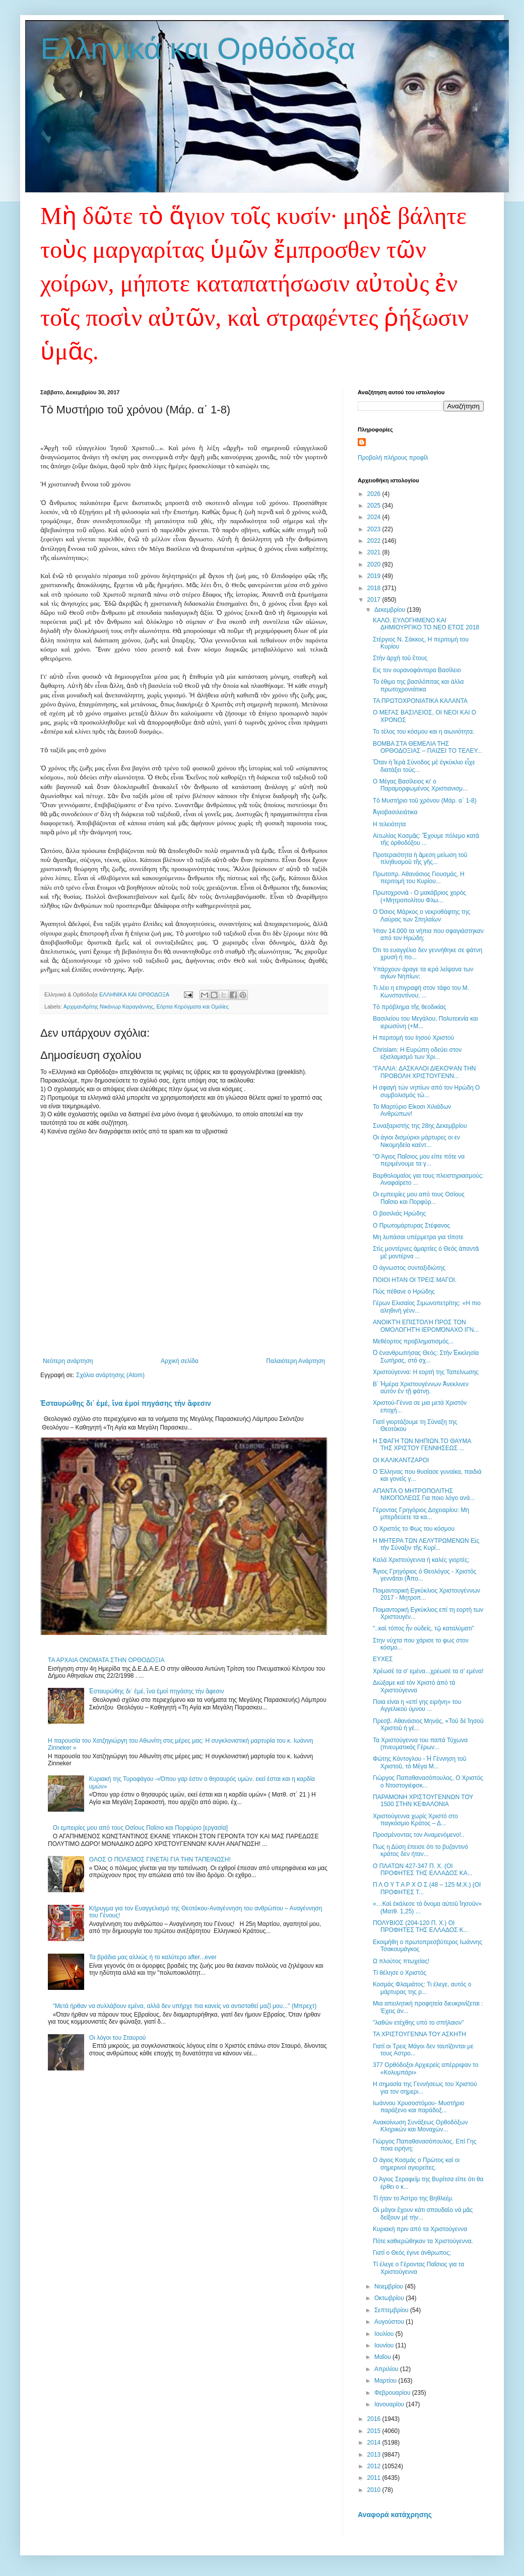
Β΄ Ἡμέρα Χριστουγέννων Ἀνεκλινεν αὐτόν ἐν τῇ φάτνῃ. (421, 1388)
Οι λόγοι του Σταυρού (117, 2037)
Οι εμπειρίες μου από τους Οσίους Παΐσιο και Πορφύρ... (419, 1198)
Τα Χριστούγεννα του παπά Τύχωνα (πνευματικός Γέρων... (420, 1744)
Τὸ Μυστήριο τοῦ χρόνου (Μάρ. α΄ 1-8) (425, 800)
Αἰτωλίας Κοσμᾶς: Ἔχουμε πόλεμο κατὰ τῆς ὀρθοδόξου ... (426, 839)
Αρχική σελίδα (180, 1361)
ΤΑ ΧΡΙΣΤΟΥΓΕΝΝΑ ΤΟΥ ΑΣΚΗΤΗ (419, 2034)
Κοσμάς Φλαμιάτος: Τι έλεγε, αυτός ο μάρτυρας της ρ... (422, 1988)
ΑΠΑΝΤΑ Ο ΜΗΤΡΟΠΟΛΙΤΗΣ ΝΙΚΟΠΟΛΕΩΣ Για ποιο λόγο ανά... (424, 1494)
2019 (374, 576)
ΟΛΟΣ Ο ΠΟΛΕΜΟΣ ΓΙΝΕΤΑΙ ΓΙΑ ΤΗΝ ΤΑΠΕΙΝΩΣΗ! (160, 1859)
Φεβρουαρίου (393, 2392)
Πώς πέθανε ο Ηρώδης (404, 1291)
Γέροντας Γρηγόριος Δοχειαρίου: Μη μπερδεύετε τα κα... (421, 1514)
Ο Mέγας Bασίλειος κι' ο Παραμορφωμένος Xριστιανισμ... (420, 785)
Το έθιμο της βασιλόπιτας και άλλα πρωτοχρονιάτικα (418, 685)
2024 (374, 517)
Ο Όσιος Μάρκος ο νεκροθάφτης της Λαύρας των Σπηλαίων (421, 915)
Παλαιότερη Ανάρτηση (295, 1361)
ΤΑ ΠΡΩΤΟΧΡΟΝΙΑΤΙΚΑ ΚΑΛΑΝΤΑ (420, 700)
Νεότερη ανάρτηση (68, 1361)
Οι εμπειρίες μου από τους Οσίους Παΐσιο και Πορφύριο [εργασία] (140, 1827)
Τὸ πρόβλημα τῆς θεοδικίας (409, 1007)
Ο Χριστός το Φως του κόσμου (413, 1528)
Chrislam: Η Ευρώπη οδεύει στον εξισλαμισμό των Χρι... (417, 1053)
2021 (374, 552)
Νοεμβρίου (389, 2286)
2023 (374, 529)
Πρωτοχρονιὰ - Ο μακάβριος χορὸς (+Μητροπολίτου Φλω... (419, 896)
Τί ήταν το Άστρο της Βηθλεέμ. (413, 2198)
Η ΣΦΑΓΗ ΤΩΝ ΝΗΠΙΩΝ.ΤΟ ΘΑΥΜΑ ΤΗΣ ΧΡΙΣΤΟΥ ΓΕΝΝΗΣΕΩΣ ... (422, 1445)
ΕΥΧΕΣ (382, 1659)
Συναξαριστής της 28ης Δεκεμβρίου (420, 1125)
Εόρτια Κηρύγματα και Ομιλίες (193, 1007)
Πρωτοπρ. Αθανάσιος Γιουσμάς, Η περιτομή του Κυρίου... (419, 878)
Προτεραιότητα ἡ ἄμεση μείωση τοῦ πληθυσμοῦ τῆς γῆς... (420, 858)
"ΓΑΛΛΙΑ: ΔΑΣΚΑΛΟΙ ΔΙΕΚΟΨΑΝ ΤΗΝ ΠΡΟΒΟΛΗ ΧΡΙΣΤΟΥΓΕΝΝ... (424, 1072)
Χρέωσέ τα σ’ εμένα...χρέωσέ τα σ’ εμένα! (428, 1671)
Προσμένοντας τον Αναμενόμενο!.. (419, 1834)
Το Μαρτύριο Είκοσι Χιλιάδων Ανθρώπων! (412, 1110)
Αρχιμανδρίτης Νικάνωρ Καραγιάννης (108, 1007)
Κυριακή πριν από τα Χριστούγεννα (420, 2229)
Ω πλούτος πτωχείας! (401, 1961)
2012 (374, 2466)
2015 (374, 2431)
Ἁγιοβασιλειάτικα (395, 812)
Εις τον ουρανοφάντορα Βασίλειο (417, 670)
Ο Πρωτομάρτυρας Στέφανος (411, 1225)
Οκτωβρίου (390, 2298)
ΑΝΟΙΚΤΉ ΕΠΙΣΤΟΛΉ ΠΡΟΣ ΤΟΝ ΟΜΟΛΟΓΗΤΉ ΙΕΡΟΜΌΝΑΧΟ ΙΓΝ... (426, 1326)
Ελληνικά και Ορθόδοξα (198, 48)
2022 (374, 540)
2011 (374, 2477)
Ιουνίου (385, 2345)
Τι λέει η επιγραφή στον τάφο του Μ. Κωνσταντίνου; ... (421, 991)
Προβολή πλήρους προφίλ (393, 457)
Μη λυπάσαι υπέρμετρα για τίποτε (418, 1237)
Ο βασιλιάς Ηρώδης (399, 1213)
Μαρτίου (386, 2380)
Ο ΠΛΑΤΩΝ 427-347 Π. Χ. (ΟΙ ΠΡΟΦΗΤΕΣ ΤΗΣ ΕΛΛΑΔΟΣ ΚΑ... (423, 1870)
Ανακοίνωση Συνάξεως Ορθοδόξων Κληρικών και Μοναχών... (420, 2126)
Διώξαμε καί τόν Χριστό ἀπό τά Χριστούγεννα (414, 1686)
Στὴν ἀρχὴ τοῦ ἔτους (400, 658)
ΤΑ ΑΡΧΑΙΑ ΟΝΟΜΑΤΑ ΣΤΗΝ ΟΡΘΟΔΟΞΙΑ (106, 1660)
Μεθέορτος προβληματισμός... (413, 1341)
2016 (374, 2418)
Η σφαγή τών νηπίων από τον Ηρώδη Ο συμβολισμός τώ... (426, 1091)
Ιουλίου (385, 2333)
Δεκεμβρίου (390, 609)
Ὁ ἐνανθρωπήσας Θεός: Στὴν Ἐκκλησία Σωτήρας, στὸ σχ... (426, 1356)
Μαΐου (383, 2356)
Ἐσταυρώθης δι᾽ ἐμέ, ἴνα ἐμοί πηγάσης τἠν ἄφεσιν (125, 1403)
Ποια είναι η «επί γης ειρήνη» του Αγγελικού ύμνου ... (417, 1705)
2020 (374, 564)
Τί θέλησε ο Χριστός (399, 1972)
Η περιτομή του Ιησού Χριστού (413, 1037)
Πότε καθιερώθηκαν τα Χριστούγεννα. (423, 2241)
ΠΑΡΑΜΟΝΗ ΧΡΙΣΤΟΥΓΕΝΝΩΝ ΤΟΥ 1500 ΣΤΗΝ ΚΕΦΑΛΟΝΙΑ (423, 1801)
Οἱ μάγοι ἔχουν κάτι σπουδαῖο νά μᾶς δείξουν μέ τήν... (423, 2213)
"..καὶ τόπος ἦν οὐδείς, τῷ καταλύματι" (423, 1628)
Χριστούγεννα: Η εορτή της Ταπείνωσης (426, 1372)
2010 (374, 2489)
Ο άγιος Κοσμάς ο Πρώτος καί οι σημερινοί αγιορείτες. (416, 2164)
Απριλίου (387, 2369)
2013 (374, 2454)
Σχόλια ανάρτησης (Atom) (110, 1375)
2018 (374, 588)
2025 (374, 505)
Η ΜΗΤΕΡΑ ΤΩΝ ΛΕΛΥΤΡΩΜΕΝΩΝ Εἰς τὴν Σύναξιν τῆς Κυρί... (426, 1544)
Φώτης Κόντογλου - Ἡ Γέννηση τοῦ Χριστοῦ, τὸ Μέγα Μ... (419, 1762)
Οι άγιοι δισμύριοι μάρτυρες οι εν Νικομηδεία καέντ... (416, 1141)
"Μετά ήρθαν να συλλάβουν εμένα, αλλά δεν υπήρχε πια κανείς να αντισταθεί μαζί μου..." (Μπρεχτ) (184, 2006)
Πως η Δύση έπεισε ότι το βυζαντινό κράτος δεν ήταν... (420, 1850)
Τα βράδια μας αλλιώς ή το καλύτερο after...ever (153, 1957)
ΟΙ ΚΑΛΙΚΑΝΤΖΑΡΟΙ (401, 1460)
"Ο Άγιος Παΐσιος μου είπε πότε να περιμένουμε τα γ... (419, 1160)
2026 (374, 493)
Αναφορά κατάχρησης (395, 2515)
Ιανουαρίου (390, 2404)
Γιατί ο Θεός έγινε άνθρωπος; (412, 2252)
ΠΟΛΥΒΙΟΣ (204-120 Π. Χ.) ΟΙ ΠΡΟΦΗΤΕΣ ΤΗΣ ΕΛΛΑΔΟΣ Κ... (421, 1926)
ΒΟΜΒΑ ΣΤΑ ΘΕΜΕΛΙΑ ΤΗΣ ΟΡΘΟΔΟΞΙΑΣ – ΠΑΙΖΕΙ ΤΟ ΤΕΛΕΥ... (427, 747)
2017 (374, 599)
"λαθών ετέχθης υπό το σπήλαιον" (418, 2022)
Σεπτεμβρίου (392, 2310)
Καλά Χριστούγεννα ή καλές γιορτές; (421, 1559)
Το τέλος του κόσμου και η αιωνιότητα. (423, 731)
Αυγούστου (390, 2321)
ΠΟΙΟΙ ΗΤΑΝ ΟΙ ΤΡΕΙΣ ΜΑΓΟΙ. (414, 1279)
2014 (374, 2442)
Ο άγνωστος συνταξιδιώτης (409, 1267)
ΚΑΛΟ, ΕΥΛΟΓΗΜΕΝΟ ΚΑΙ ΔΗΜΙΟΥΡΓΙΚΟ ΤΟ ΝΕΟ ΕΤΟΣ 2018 (426, 624)
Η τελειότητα (389, 824)
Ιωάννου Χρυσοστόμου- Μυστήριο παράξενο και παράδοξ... (419, 2107)
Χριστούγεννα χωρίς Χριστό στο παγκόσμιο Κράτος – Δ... (415, 1820)
